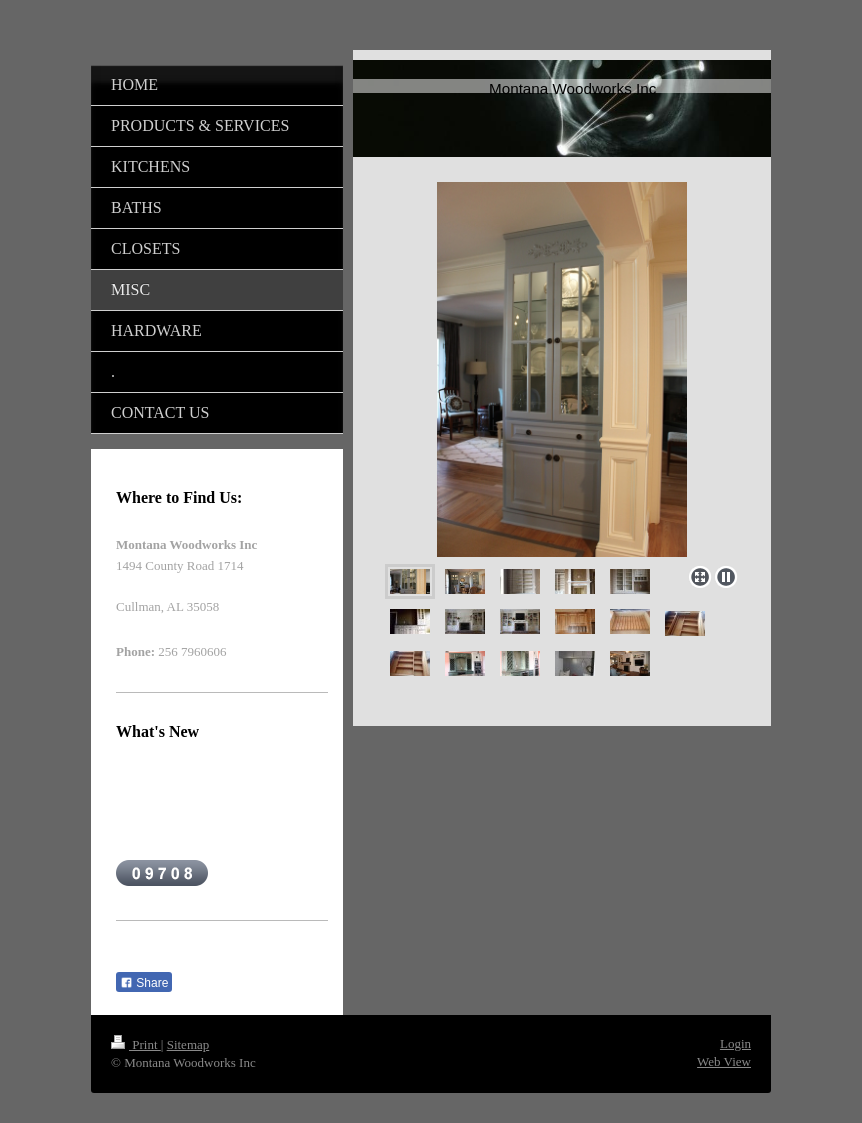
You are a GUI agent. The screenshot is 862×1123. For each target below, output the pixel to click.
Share (144, 983)
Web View (724, 1061)
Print (136, 1044)
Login (735, 1043)
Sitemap (188, 1044)
